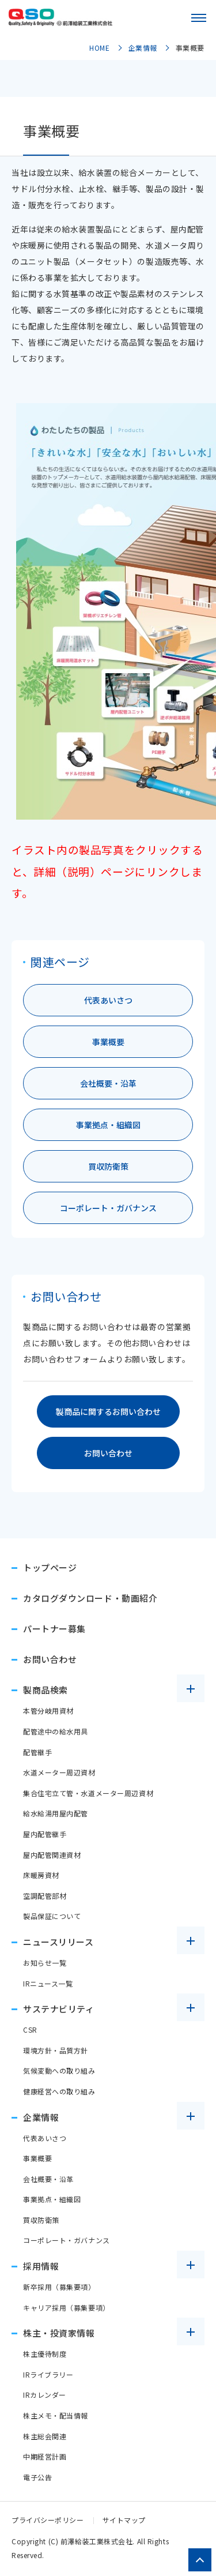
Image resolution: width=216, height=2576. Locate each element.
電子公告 (37, 2477)
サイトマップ (124, 2520)
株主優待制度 (44, 2354)
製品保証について (52, 1916)
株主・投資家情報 (58, 2333)
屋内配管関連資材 (52, 1855)
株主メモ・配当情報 (55, 2415)
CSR (30, 2029)
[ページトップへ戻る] (199, 2559)
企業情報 (41, 2117)
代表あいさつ (108, 1000)
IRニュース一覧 (48, 1983)
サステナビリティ (58, 2009)
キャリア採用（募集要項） (66, 2307)
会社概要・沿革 (108, 1083)
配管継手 (37, 1752)
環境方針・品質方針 (55, 2050)
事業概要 (108, 1041)
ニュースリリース (58, 1942)
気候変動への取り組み (59, 2070)
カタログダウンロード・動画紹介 (90, 1598)
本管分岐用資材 (48, 1710)
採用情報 (41, 2266)
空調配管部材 (44, 1896)
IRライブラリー (48, 2374)
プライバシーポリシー (48, 2520)
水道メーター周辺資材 (59, 1772)
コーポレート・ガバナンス (108, 1208)
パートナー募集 (54, 1629)
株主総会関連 (44, 2436)
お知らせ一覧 (44, 1962)
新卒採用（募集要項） (59, 2287)
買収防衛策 (108, 1166)
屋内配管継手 (44, 1834)
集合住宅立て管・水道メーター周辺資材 (88, 1793)
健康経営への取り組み (59, 2091)
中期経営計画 (44, 2456)
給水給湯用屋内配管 (55, 1813)
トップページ (50, 1567)
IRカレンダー (44, 2394)
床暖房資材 (41, 1875)
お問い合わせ (108, 1453)
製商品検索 (45, 1690)
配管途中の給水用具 (55, 1731)
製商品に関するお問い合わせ (108, 1411)
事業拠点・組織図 (108, 1125)
